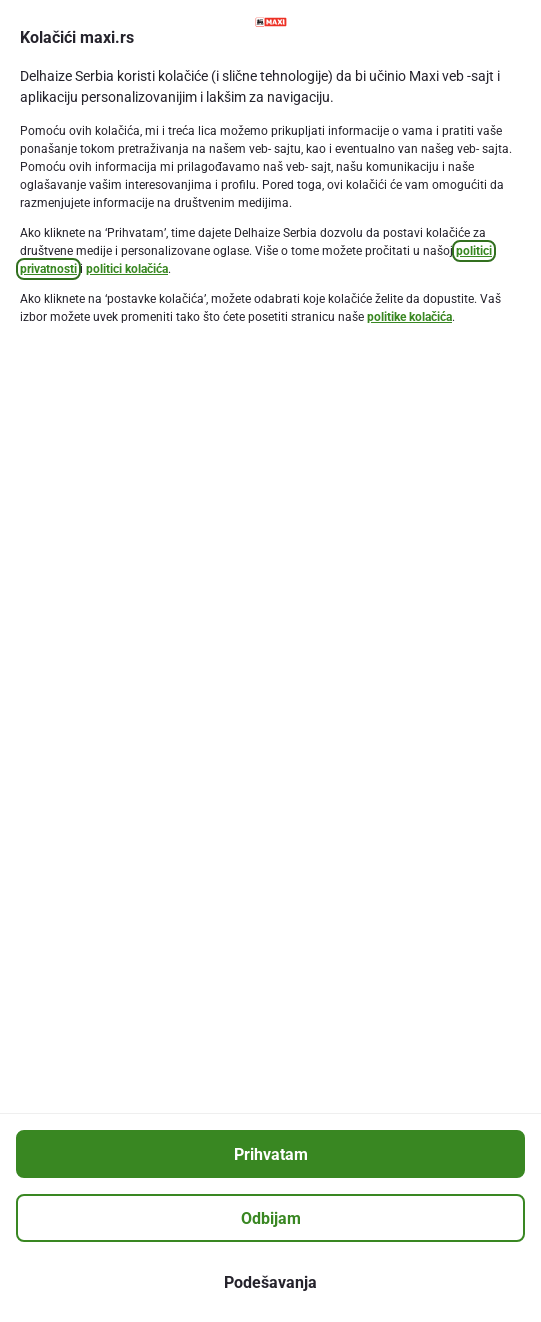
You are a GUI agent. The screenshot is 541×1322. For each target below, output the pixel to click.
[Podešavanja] (270, 1282)
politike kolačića (409, 317)
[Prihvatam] (270, 1154)
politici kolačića (127, 269)
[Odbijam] (270, 1218)
